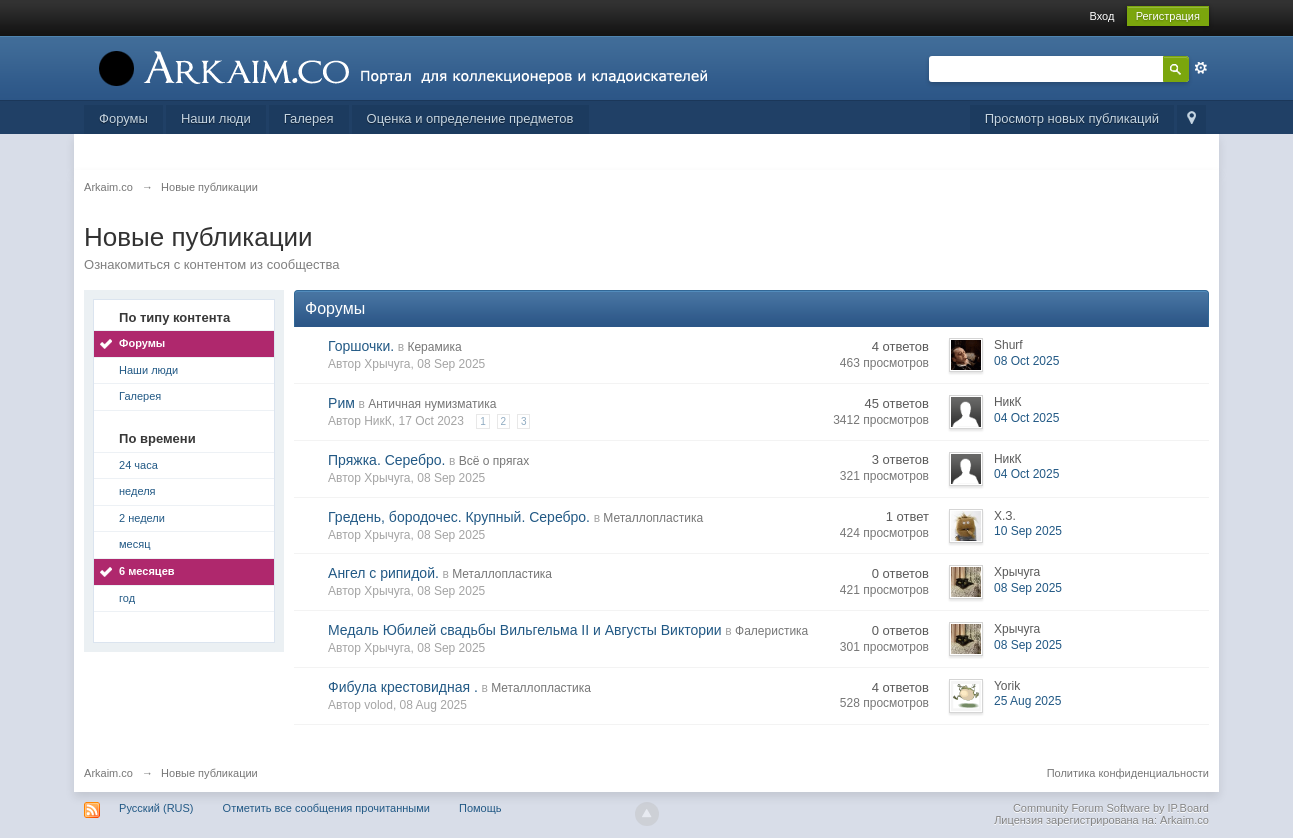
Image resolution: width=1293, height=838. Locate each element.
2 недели (142, 518)
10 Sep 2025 (1028, 531)
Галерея (309, 118)
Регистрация (1168, 16)
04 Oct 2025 (1026, 418)
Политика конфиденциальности (1128, 773)
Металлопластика (653, 518)
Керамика (434, 347)
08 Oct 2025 (1026, 361)
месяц (134, 544)
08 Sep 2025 (1028, 588)
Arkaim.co (108, 773)
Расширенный (1201, 68)
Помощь (480, 808)
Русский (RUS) (156, 808)
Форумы (123, 118)
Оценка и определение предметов (470, 118)
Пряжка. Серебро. (386, 460)
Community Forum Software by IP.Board (1111, 808)
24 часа (138, 465)
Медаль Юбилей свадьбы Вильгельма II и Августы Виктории (525, 630)
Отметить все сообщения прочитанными (326, 808)
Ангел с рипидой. (383, 573)
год (127, 598)
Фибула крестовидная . (403, 687)
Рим (341, 403)
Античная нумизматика (432, 404)
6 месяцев (146, 571)
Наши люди (216, 118)
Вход (1102, 16)
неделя (137, 491)
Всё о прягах (494, 461)
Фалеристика (771, 631)
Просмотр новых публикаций (1072, 118)
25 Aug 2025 (1027, 701)
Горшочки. (361, 346)
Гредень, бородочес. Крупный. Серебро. (459, 517)
